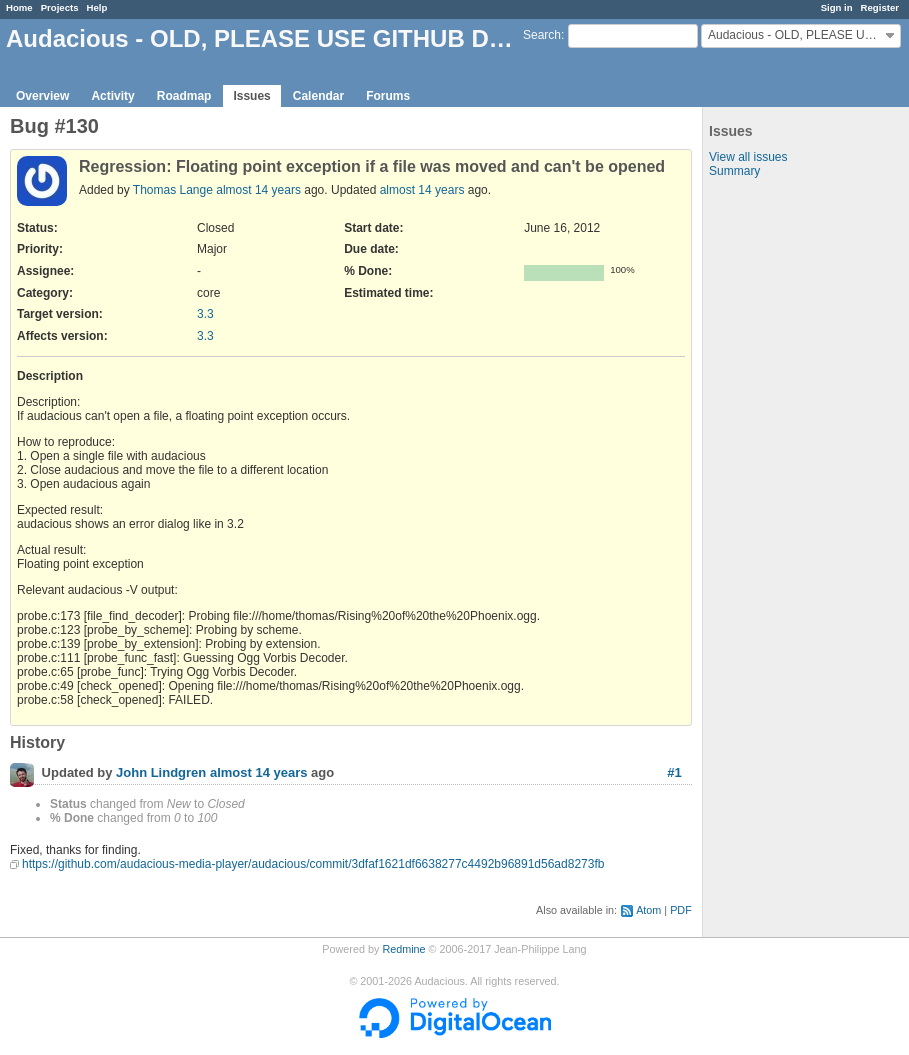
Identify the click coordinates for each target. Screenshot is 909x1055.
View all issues (748, 157)
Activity (112, 96)
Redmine (403, 949)
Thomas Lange (173, 190)
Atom (648, 910)
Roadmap (184, 96)
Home (19, 7)
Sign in (837, 7)
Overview (42, 96)
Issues (251, 96)
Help (97, 7)
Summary (734, 171)
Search (542, 35)
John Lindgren (161, 773)
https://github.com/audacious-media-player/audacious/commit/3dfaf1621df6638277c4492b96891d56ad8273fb (313, 864)
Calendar (318, 96)
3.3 (205, 314)
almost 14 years (258, 190)
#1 (674, 772)
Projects (60, 7)
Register (880, 7)
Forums (388, 96)
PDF (681, 910)
